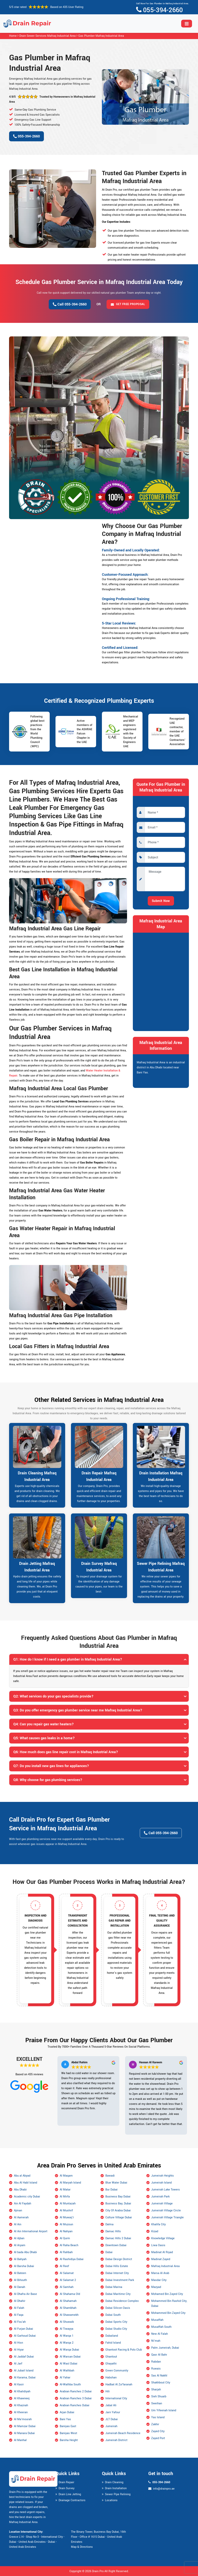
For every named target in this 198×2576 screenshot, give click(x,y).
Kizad (154, 2231)
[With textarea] (165, 879)
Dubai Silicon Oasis (117, 2308)
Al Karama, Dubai (25, 2378)
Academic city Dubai (27, 2197)
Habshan (111, 2378)
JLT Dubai (111, 2419)
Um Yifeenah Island (163, 2410)
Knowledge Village (163, 2238)
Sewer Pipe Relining (118, 2494)
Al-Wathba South (70, 2384)
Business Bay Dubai (118, 2197)
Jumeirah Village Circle (166, 2210)
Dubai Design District (118, 2259)
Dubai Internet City (117, 2273)
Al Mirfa (65, 2197)
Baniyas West (68, 2433)
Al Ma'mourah (23, 2419)
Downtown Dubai (115, 2245)
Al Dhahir (19, 2301)
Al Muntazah (68, 2204)
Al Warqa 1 (66, 2336)
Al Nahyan (66, 2231)
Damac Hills (113, 2231)
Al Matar (65, 2190)
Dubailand (111, 2336)
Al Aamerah (21, 2217)
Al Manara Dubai (24, 2433)
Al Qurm (65, 2238)
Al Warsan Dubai (70, 2357)
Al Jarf (18, 2364)
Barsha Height (69, 2440)
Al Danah (19, 2287)
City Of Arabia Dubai (118, 2210)
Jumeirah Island (161, 2183)
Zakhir (155, 2424)
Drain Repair (66, 2482)
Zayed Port (158, 2438)
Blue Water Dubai (116, 2183)
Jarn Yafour (112, 2412)
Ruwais (156, 2369)
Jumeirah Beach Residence (122, 2433)
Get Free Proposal (128, 304)
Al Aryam (19, 2245)
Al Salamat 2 (68, 2280)
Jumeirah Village (162, 2204)
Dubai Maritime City (118, 2294)
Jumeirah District (116, 2440)
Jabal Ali (110, 2405)
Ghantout (111, 2357)
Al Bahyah (20, 2259)
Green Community (116, 2371)
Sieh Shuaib (158, 2396)
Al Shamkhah (68, 2308)
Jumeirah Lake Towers (165, 2190)
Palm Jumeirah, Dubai (165, 2348)
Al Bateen (20, 2273)
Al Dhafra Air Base (25, 2294)
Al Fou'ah (20, 2322)
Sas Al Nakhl (159, 2376)
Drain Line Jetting (70, 2494)
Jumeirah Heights (162, 2176)
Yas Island (158, 2417)
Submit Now (161, 901)
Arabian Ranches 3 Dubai (76, 2398)
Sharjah (156, 2389)
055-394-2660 (159, 10)
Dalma (109, 2224)
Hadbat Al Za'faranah (118, 2384)
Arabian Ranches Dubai (74, 2405)
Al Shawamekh (69, 2315)
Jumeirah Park (160, 2197)
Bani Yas (65, 2419)
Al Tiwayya (66, 2329)
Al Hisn (18, 2343)
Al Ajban (19, 2238)
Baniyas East (68, 2426)
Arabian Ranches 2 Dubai (76, 2391)
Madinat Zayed (160, 2259)
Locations (111, 2500)
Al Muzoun (66, 2224)
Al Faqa (18, 2315)
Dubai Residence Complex (122, 2301)
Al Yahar (65, 2378)
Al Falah (19, 2308)
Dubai (109, 2252)
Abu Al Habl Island (25, 2183)
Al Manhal (20, 2440)
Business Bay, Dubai (118, 2204)
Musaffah (157, 2320)
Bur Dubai (111, 2190)
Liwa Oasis (158, 2245)
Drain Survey (66, 2488)
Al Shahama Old (70, 2294)
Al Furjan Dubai (23, 2329)
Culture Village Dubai (118, 2217)
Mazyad (156, 2287)
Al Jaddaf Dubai (24, 2357)
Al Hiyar (19, 2350)
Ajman (18, 2210)
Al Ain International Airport (30, 2231)
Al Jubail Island (23, 2371)
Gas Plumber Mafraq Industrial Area (101, 36)
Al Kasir (19, 2384)
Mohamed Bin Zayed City (167, 2294)
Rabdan (156, 2362)
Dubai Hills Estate (116, 2266)
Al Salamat (67, 2273)
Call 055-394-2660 (70, 304)
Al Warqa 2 (66, 2343)
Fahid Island (113, 2343)
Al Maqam (66, 2176)
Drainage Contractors (72, 2500)
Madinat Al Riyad (162, 2252)
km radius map (161, 981)
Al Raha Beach (69, 2245)
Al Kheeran (21, 2412)
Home (13, 36)
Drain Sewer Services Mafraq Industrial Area (47, 36)
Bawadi (110, 2176)
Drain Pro (98, 2571)
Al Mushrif (66, 2210)
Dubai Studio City (116, 2329)
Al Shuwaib (67, 2322)
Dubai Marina (113, 2287)
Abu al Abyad (22, 2176)
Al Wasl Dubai (68, 2364)
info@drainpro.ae (161, 2489)
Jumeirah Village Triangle (167, 2217)
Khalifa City (158, 2224)
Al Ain (17, 2224)
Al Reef (64, 2266)
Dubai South (113, 2315)
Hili (107, 2391)
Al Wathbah (67, 2371)
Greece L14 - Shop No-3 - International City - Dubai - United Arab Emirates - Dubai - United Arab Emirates (36, 2542)
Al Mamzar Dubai (25, 2426)
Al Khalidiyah (22, 2391)
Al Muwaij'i (67, 2217)
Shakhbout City (160, 2383)
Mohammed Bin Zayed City (168, 2313)
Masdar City (158, 2280)
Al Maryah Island (70, 2183)
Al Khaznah (21, 2405)
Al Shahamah (68, 2301)
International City (116, 2398)
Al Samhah (66, 2287)
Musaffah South (161, 2327)
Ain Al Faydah (22, 2204)
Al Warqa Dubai (69, 2350)
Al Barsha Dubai (24, 2266)
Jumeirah (111, 2426)
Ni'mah (155, 2341)
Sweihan (156, 2403)
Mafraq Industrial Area (165, 2266)
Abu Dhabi (20, 2190)
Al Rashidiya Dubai (72, 2259)
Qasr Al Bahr (159, 2355)
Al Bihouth (20, 2280)
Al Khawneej (22, 2398)
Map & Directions (82, 2547)
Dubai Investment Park (119, 2280)
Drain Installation (116, 2488)
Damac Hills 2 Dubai (118, 2238)
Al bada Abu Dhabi (25, 2252)
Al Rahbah (66, 2252)
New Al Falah (159, 2334)
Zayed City (158, 2431)
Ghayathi (111, 2364)
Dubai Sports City (116, 2322)
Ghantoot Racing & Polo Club (123, 2350)
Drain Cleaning (114, 2482)
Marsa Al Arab (160, 2273)
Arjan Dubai (67, 2412)
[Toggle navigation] (186, 23)
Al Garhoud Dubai (25, 2336)
